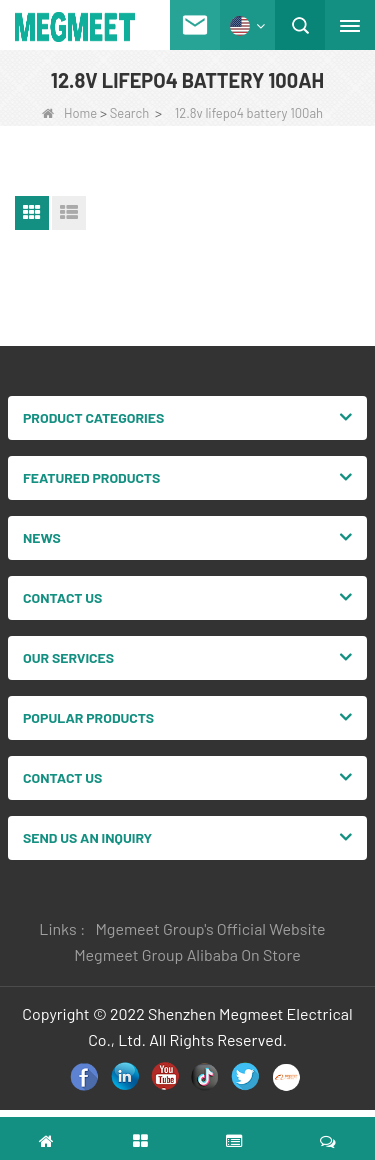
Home (69, 113)
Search (130, 113)
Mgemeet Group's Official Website (210, 928)
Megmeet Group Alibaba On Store (187, 954)
